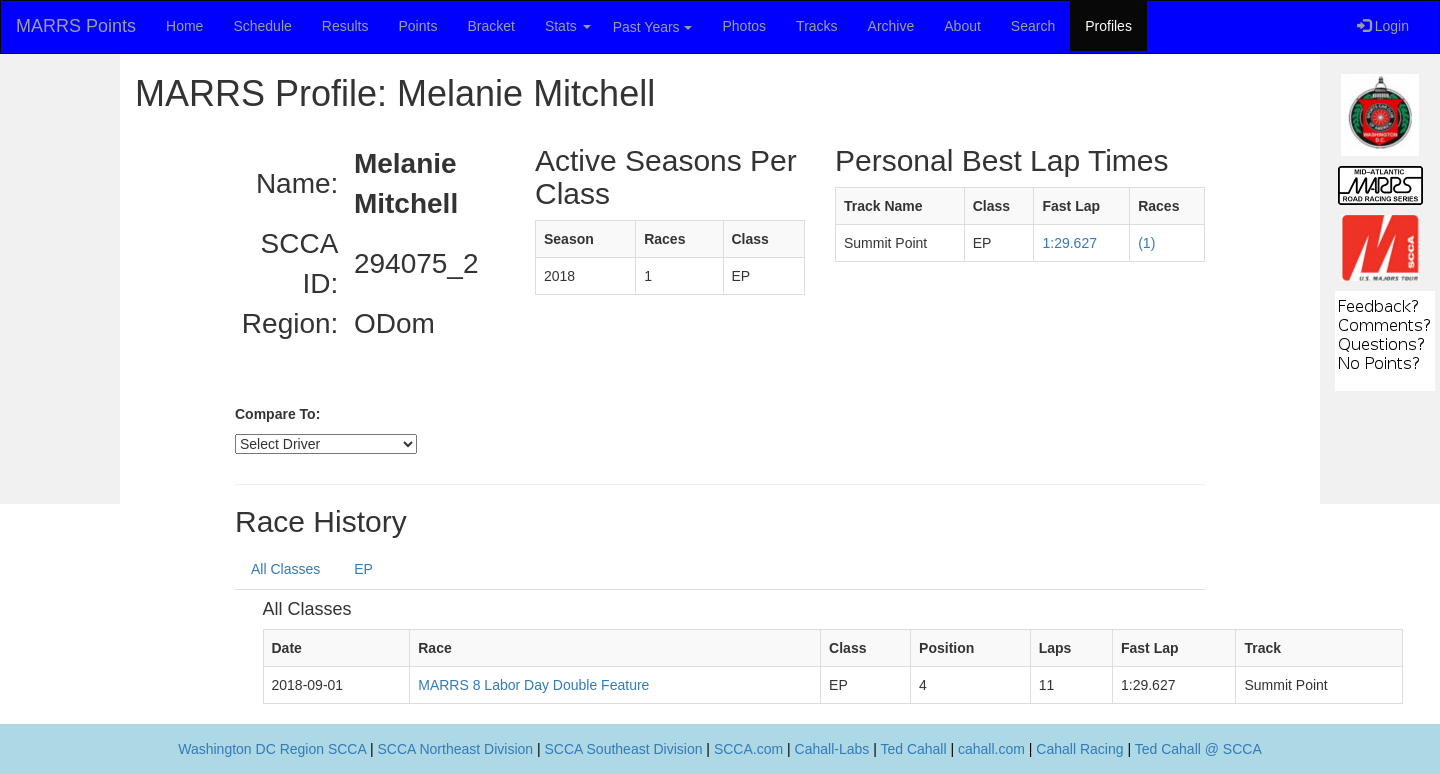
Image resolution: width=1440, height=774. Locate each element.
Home (184, 26)
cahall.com (991, 749)
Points (417, 26)
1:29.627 (1069, 243)
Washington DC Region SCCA (272, 749)
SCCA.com (748, 749)
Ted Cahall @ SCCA (1198, 749)
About (962, 26)
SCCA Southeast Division (624, 749)
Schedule (262, 26)
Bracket (490, 26)
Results (345, 26)
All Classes (285, 569)
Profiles (1108, 26)
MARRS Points (76, 26)
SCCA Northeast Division (455, 749)
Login (1383, 26)
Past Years (652, 27)
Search (1033, 26)
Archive (891, 26)
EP (363, 569)
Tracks (816, 26)
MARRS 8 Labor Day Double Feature (533, 685)
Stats (568, 26)
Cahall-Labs (832, 749)
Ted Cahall (913, 749)
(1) (1146, 243)
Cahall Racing (1079, 749)
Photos (745, 26)
